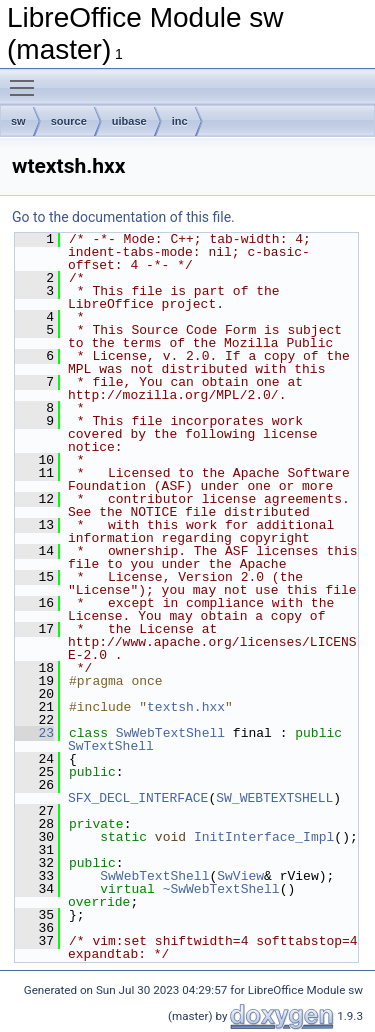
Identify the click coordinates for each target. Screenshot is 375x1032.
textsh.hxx (186, 707)
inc (180, 121)
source (69, 121)
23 (34, 733)
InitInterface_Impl (264, 837)
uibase (129, 121)
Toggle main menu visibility (27, 79)
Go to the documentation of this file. (123, 217)
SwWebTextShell (170, 733)
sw (18, 121)
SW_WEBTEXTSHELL (274, 798)
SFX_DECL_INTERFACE (138, 798)
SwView (240, 876)
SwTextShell (111, 746)
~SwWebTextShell (221, 889)
